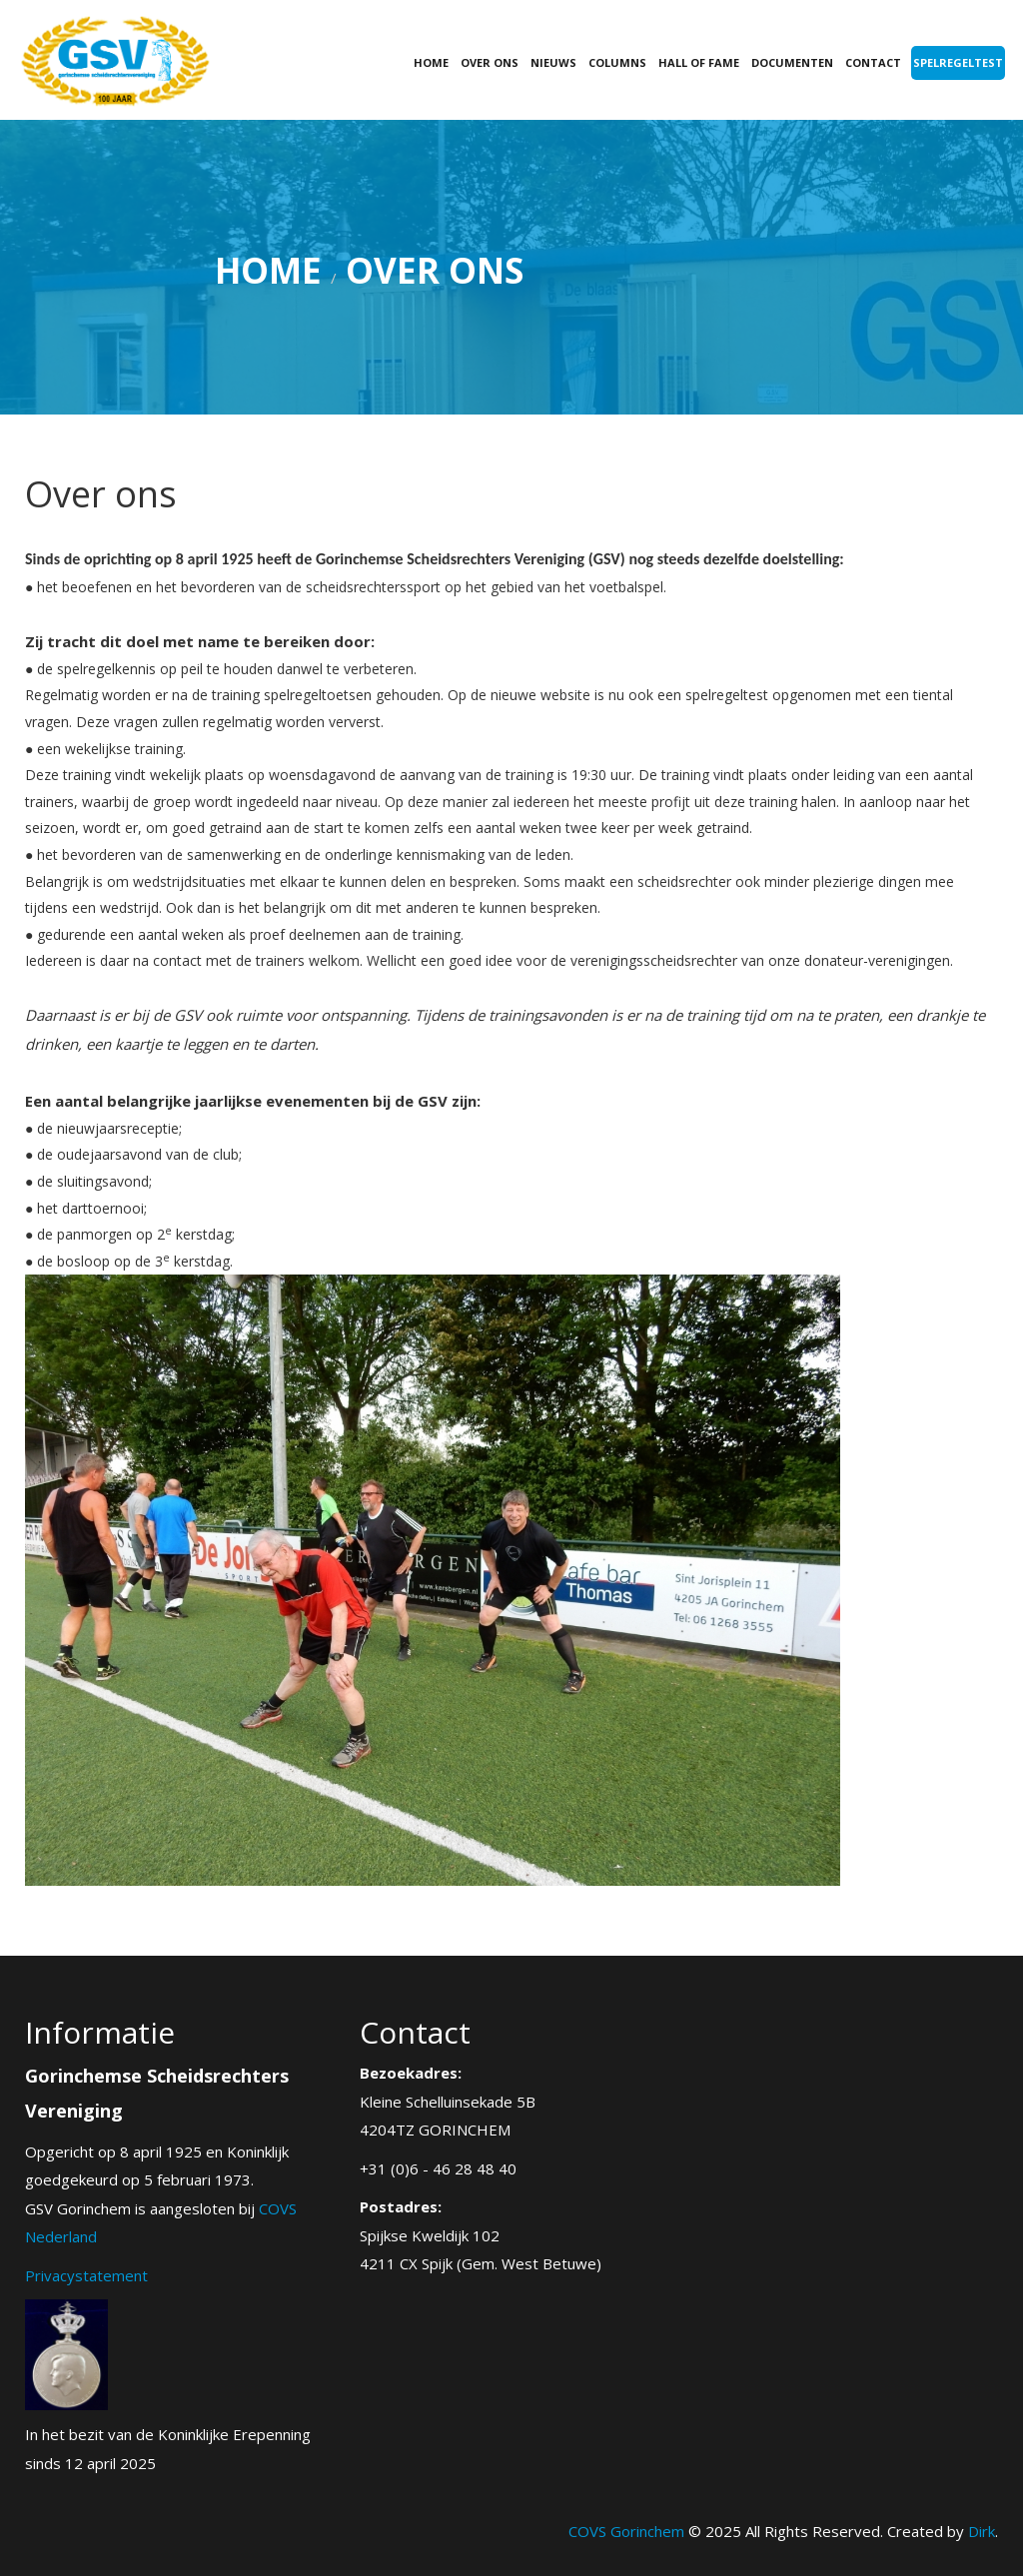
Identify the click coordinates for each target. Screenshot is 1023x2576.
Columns (617, 62)
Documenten (792, 62)
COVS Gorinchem (626, 2531)
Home (431, 62)
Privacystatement (86, 2275)
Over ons (489, 62)
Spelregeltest (958, 62)
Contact (873, 62)
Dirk (981, 2531)
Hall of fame (698, 62)
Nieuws (553, 62)
